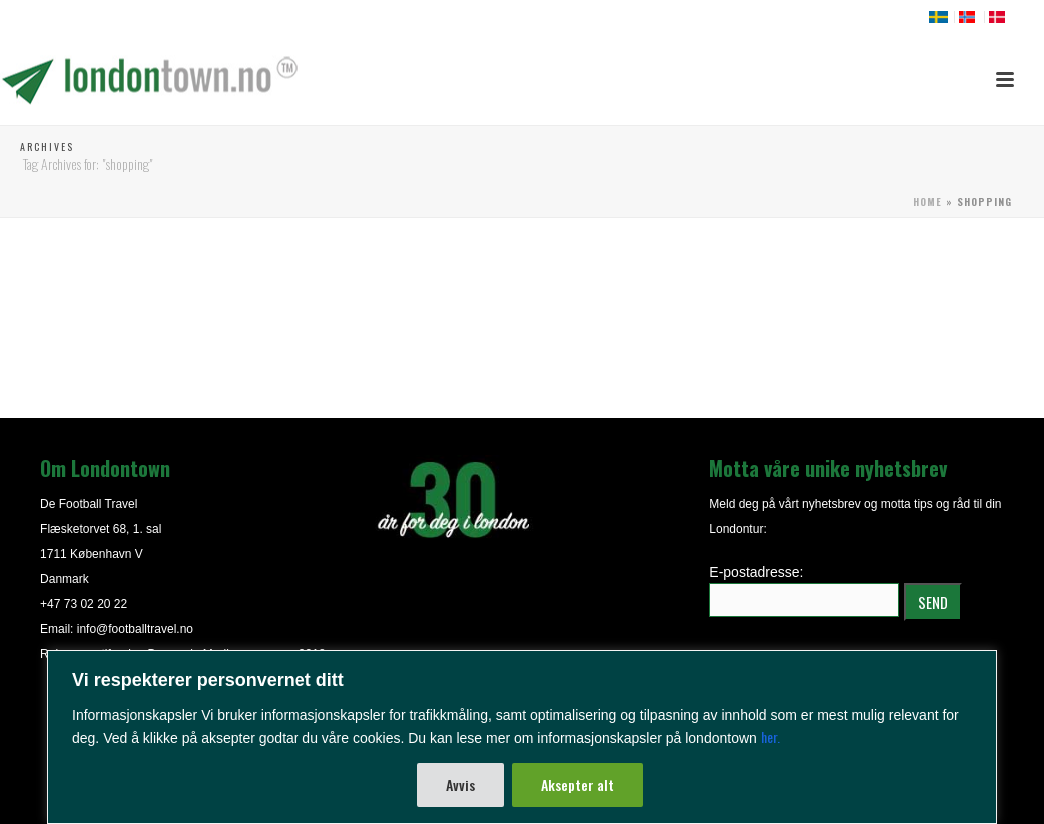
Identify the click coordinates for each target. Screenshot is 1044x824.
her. (770, 736)
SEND (933, 602)
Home (927, 201)
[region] (522, 737)
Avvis (460, 784)
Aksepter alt (577, 784)
